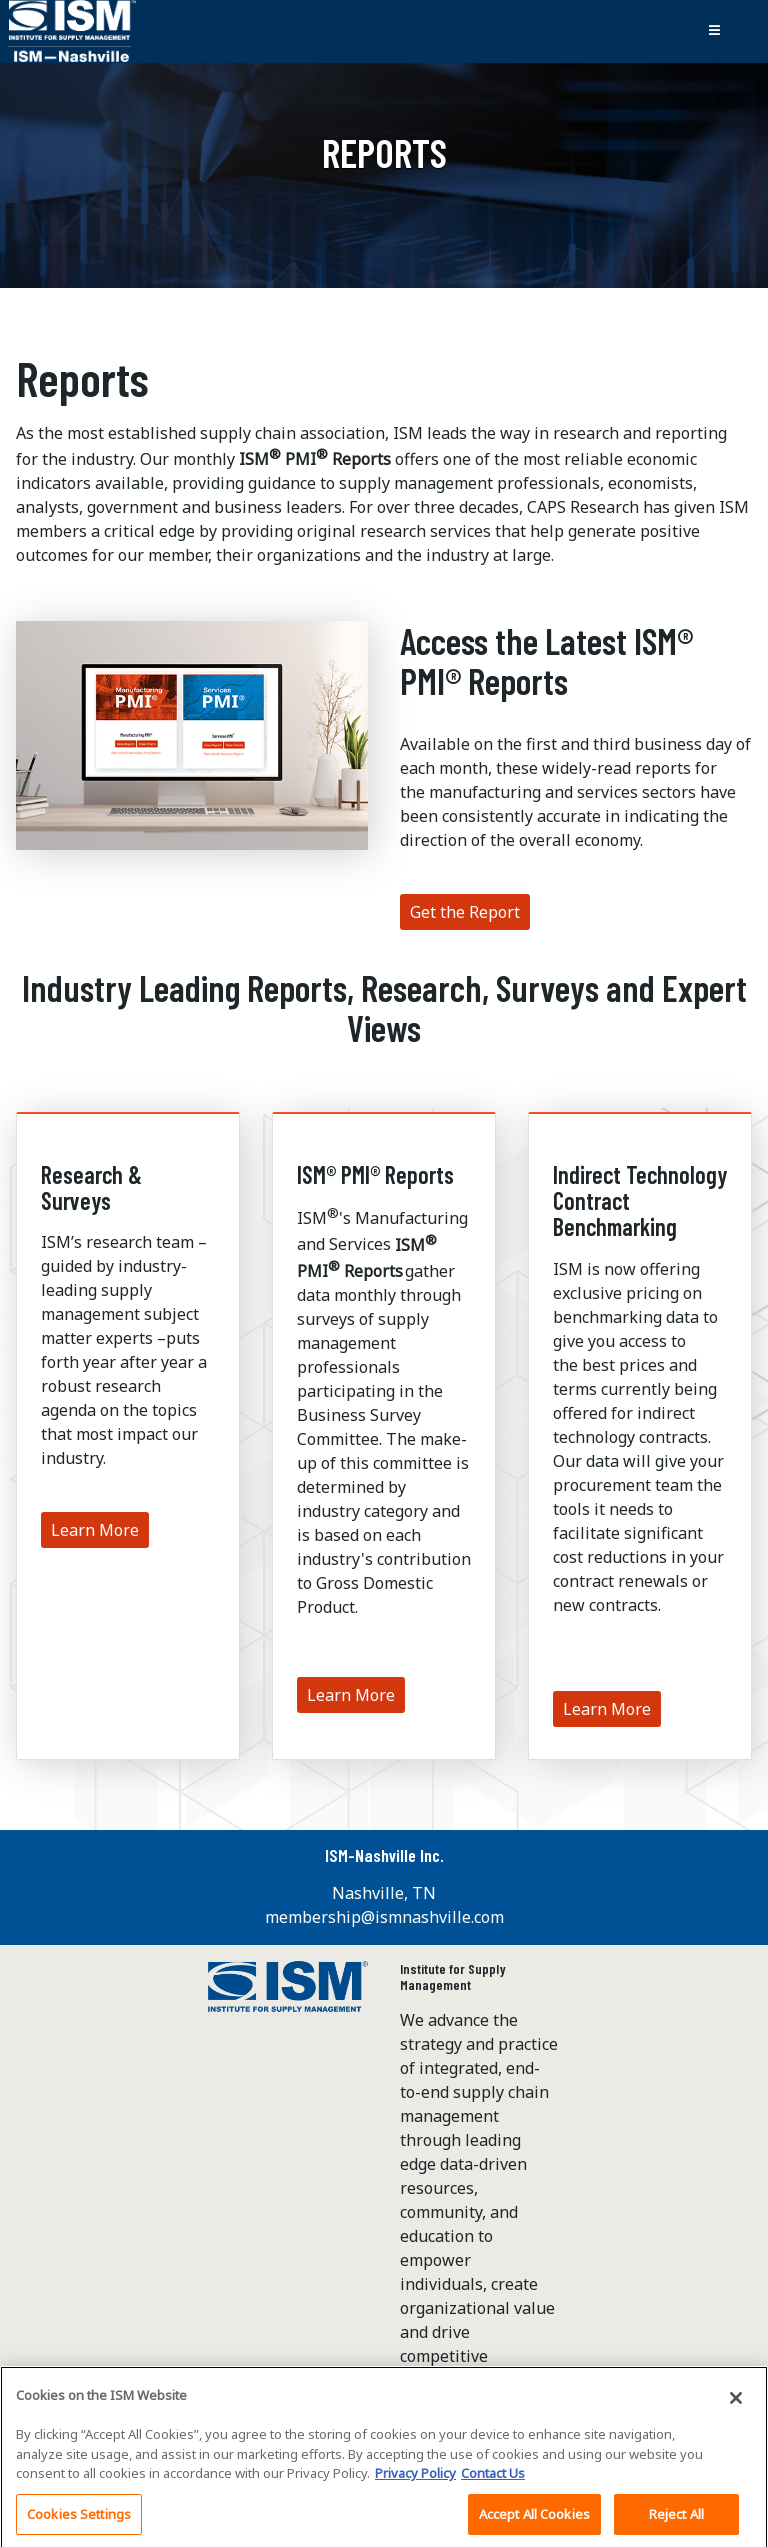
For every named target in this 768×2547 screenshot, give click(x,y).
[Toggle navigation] (714, 31)
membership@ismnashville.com (384, 1917)
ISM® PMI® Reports (375, 1174)
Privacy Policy (415, 2480)
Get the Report (465, 912)
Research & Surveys (91, 1187)
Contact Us (493, 2480)
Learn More (95, 1530)
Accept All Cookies (534, 2521)
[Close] (736, 2405)
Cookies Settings (79, 2521)
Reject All (676, 2521)
